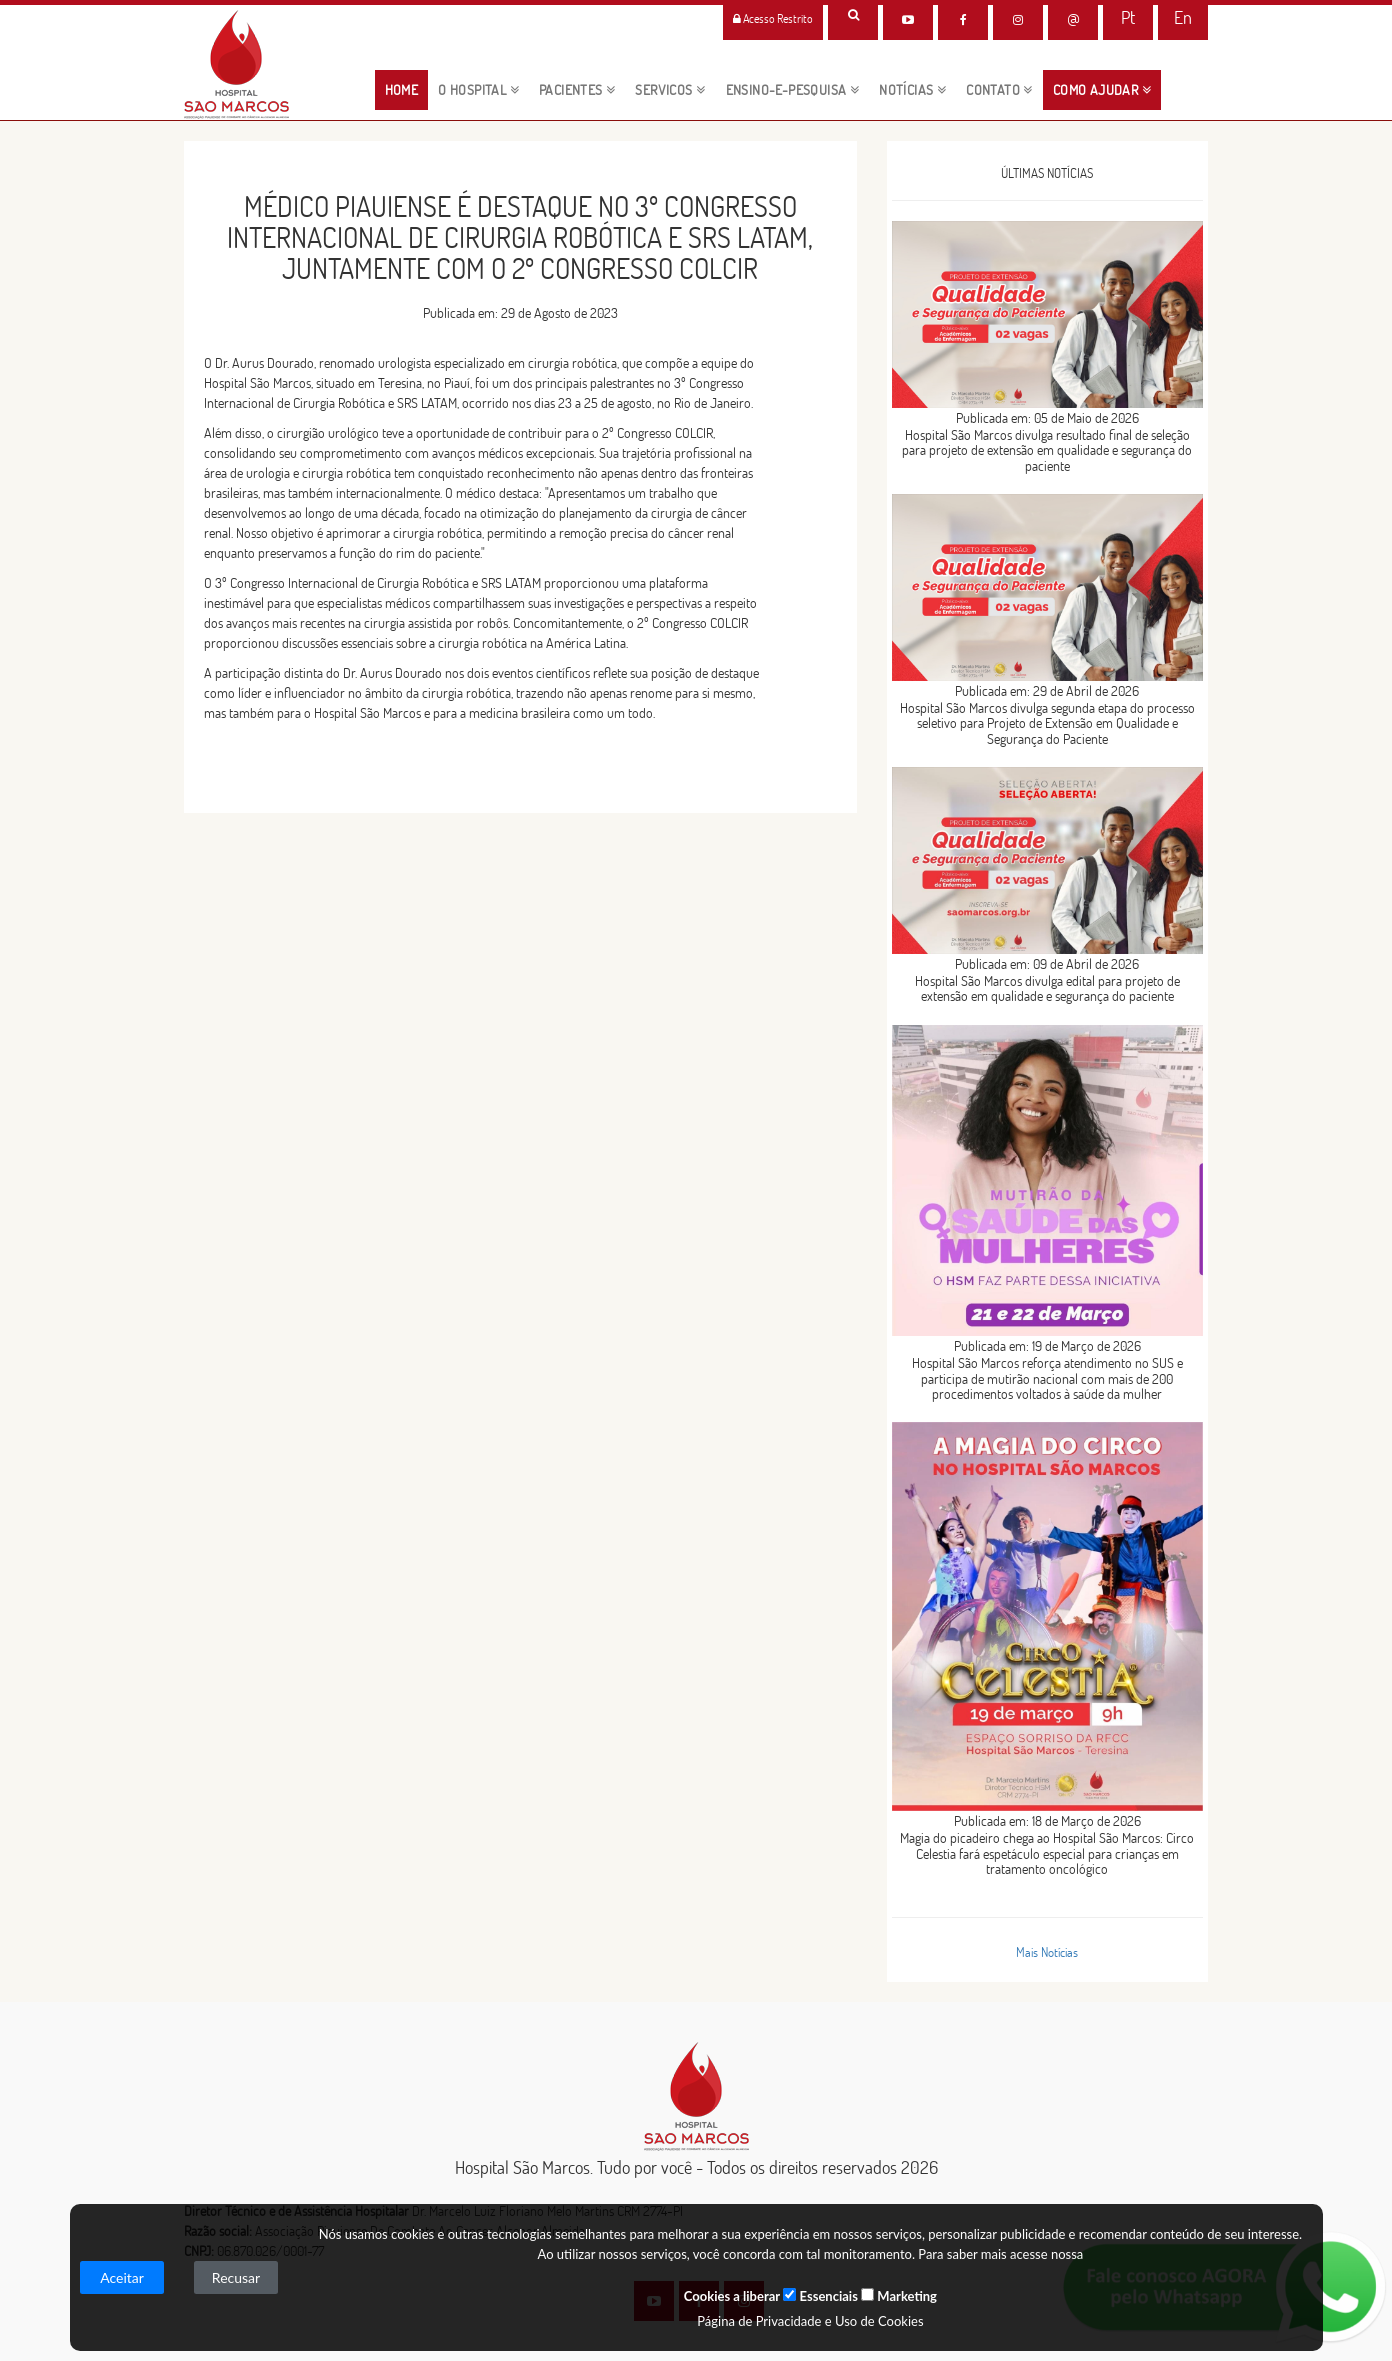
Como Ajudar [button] (1102, 90)
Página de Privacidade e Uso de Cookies (810, 2321)
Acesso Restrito (773, 18)
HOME (407, 89)
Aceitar (122, 2277)
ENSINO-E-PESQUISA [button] (793, 90)
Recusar (236, 2277)
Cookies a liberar (732, 2296)
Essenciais (820, 2296)
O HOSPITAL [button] (478, 90)
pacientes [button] (577, 90)
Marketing (899, 2296)
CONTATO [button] (999, 90)
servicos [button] (670, 90)
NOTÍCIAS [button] (912, 90)
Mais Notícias (1047, 1952)
